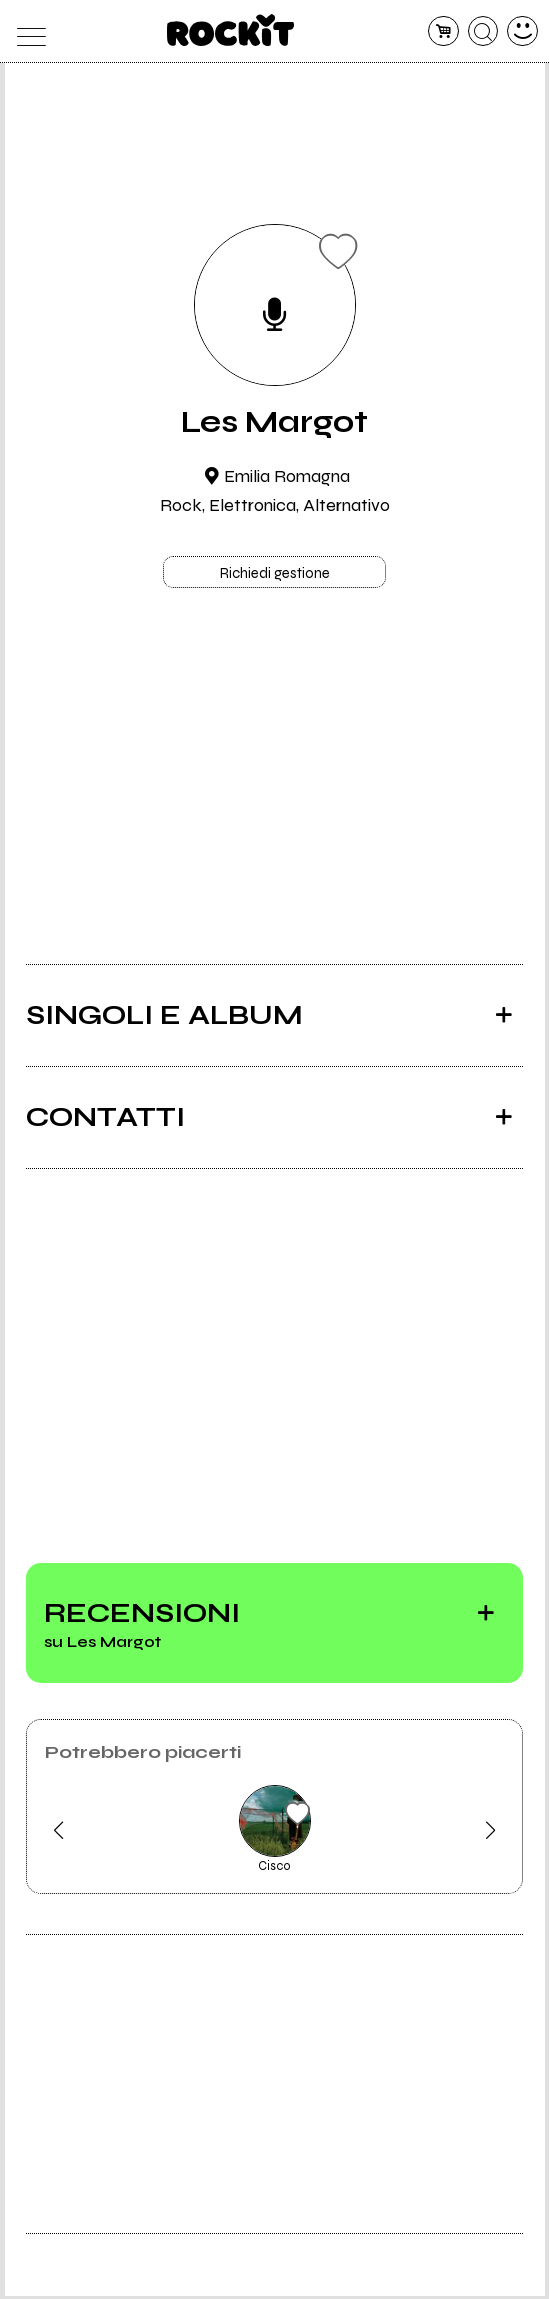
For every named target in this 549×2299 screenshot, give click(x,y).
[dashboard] (522, 31)
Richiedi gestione (275, 574)
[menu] (26, 31)
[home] (230, 30)
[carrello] (443, 31)
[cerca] (483, 31)
